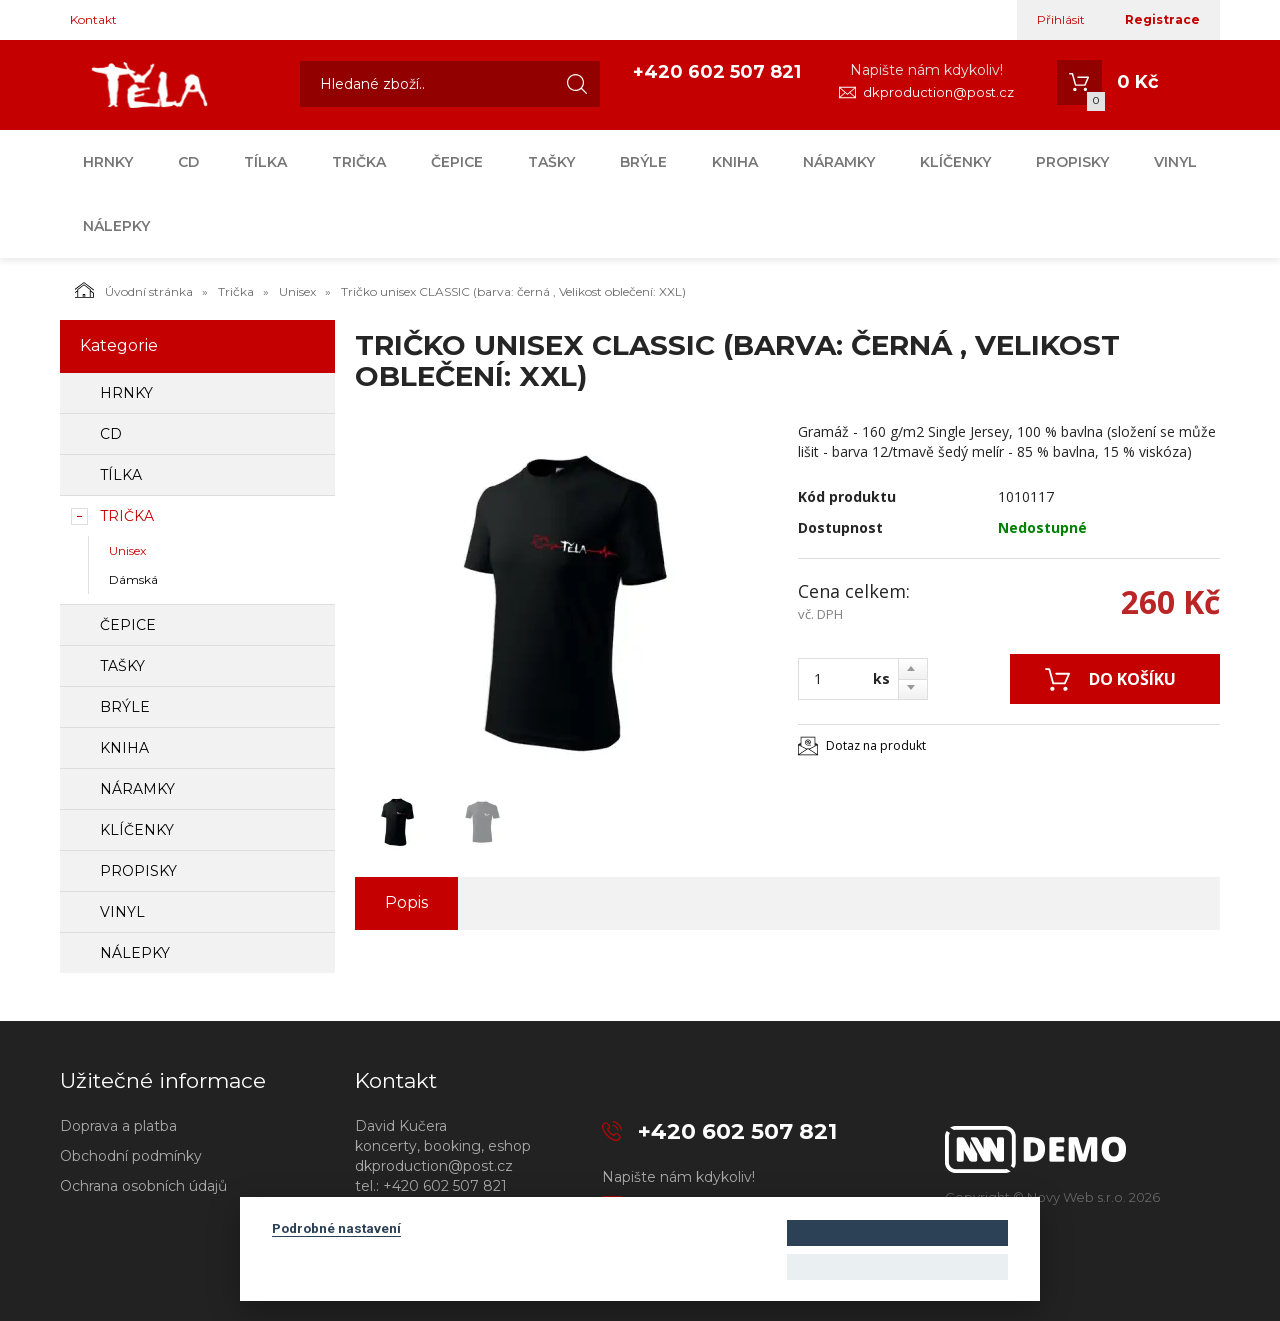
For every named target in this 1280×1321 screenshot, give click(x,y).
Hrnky (108, 162)
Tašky (551, 162)
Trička (359, 162)
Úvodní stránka (134, 290)
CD (188, 162)
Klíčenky (955, 162)
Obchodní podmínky (131, 1156)
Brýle (643, 162)
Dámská (133, 579)
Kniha (735, 162)
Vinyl (1175, 162)
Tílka (265, 162)
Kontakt (93, 19)
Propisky (1072, 162)
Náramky (839, 162)
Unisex (297, 291)
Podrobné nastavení (336, 1228)
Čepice (457, 162)
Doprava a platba (118, 1126)
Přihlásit (1061, 19)
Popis (406, 902)
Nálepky (116, 226)
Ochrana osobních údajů (143, 1186)
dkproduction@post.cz (938, 92)
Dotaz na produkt (876, 745)
